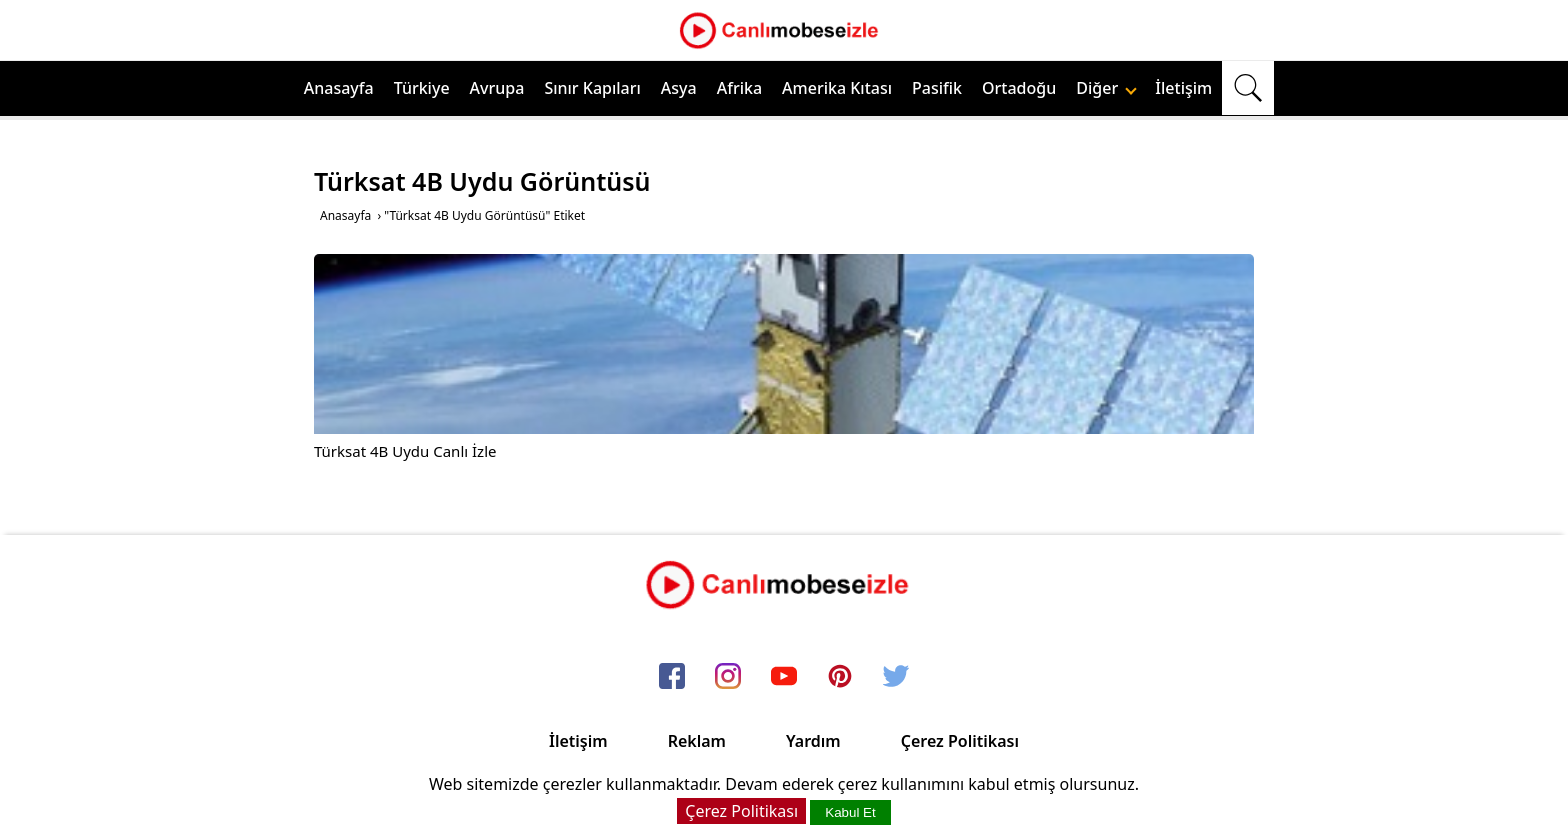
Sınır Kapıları (592, 88)
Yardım (813, 741)
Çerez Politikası (960, 741)
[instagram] (728, 677)
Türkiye (422, 88)
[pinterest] (840, 677)
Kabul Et (850, 812)
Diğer (1106, 88)
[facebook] (672, 677)
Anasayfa (339, 88)
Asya (679, 88)
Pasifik (937, 88)
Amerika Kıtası (837, 88)
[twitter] (896, 677)
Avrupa (497, 88)
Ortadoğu (1019, 88)
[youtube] (784, 677)
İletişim (1183, 88)
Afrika (739, 88)
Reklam (697, 741)
